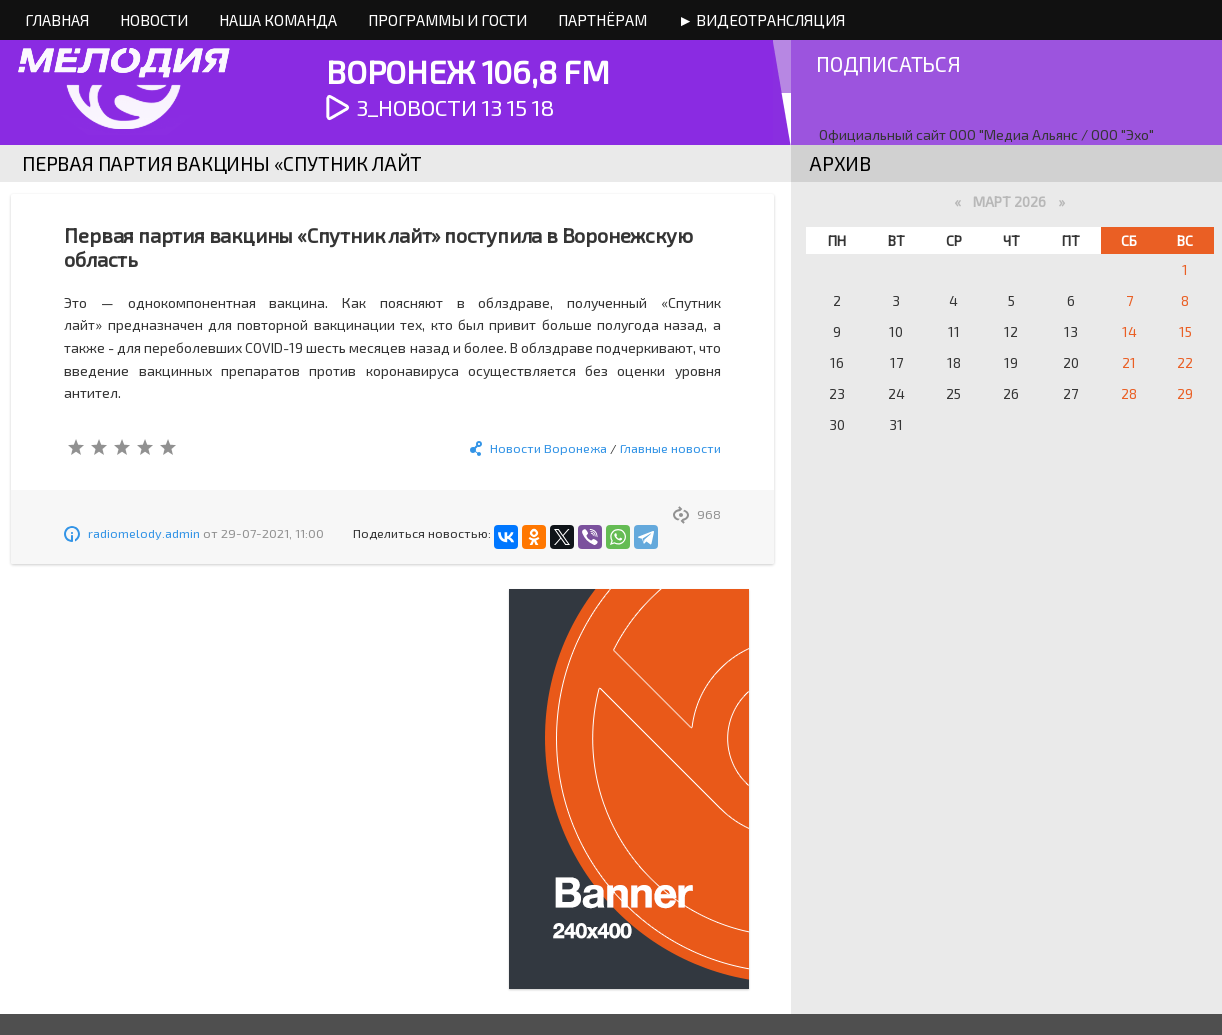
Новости (154, 20)
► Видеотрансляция (761, 20)
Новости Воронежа (548, 448)
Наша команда (278, 20)
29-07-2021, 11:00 (272, 533)
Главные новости (670, 448)
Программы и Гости (447, 20)
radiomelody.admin (144, 533)
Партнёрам (602, 20)
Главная (57, 20)
